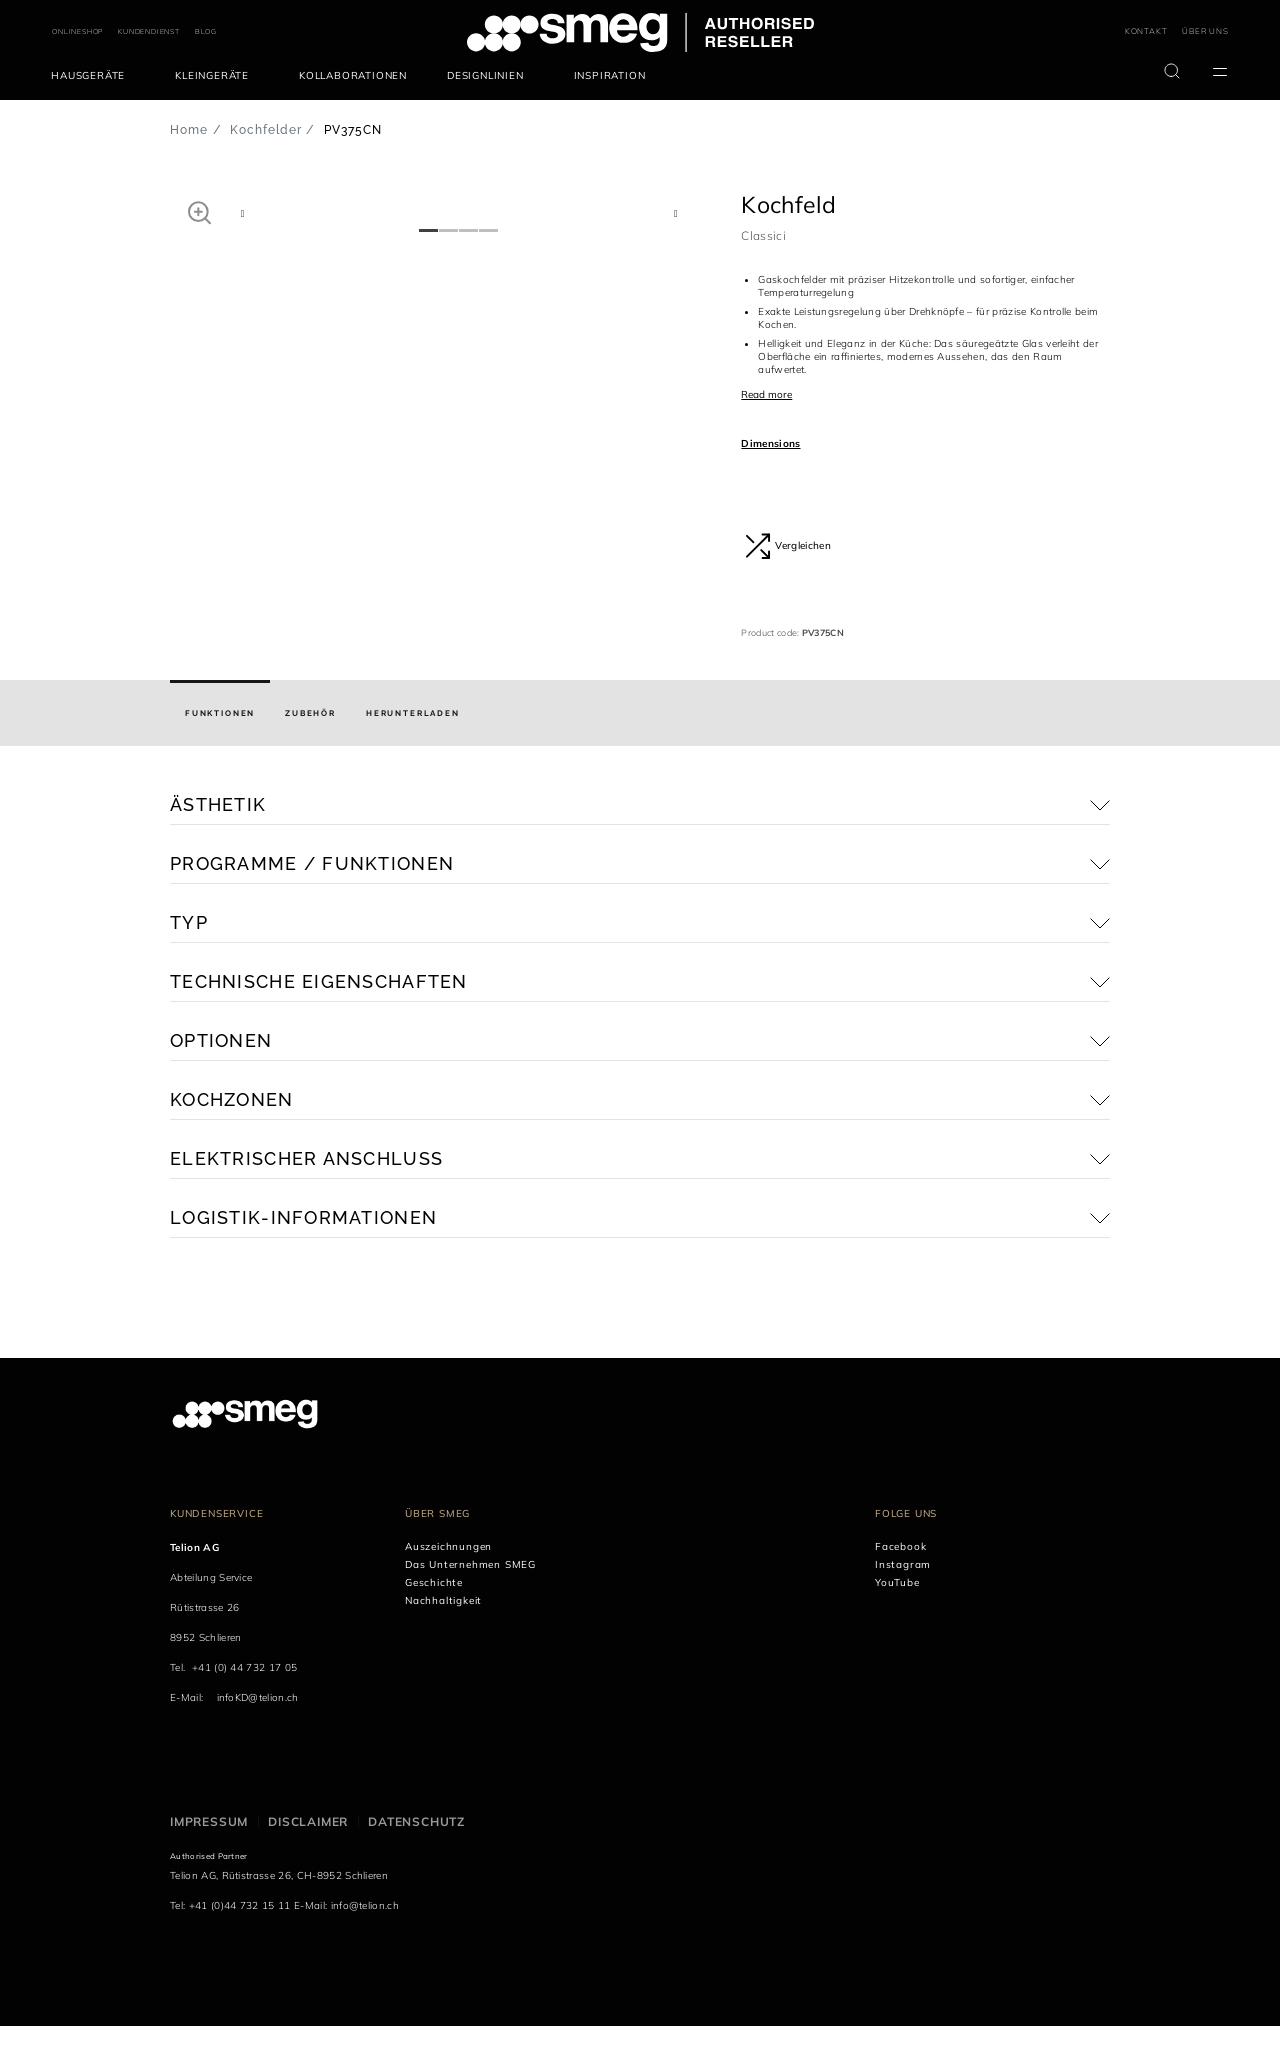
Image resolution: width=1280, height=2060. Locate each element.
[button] (199, 212)
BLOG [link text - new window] (206, 31)
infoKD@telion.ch (258, 1732)
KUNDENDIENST (149, 31)
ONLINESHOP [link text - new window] (77, 31)
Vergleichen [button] (788, 546)
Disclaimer (308, 1856)
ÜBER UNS (1205, 31)
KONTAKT (1146, 31)
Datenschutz (416, 1856)
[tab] (220, 748)
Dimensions (770, 443)
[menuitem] (93, 76)
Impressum (209, 1856)
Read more (766, 394)
